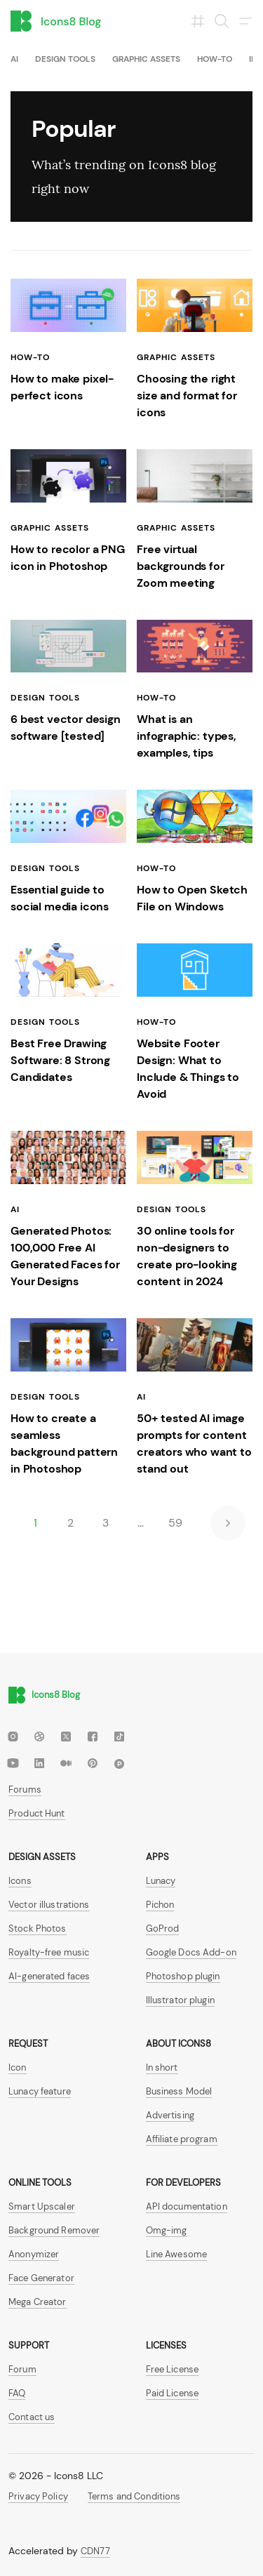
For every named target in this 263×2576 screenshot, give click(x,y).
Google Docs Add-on (191, 1952)
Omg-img (166, 2230)
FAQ (16, 2393)
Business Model (179, 2091)
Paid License (172, 2393)
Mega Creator (37, 2302)
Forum (22, 2369)
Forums (24, 1789)
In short (162, 2067)
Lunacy (161, 1881)
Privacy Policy (38, 2496)
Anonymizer (33, 2254)
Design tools (65, 59)
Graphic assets (146, 59)
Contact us (31, 2417)
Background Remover (54, 2230)
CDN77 (95, 2551)
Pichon (160, 1905)
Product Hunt (36, 1813)
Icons (20, 1881)
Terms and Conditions (134, 2496)
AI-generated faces (49, 1976)
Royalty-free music (48, 1952)
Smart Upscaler (41, 2206)
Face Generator (41, 2278)
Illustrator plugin (180, 2000)
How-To (214, 59)
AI (14, 59)
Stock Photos (37, 1928)
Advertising (170, 2115)
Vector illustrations (49, 1905)
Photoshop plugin (183, 1976)
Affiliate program (181, 2139)
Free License (172, 2369)
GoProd (163, 1928)
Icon (17, 2067)
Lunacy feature (39, 2091)
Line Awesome (177, 2254)
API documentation (186, 2206)
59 (175, 1522)
